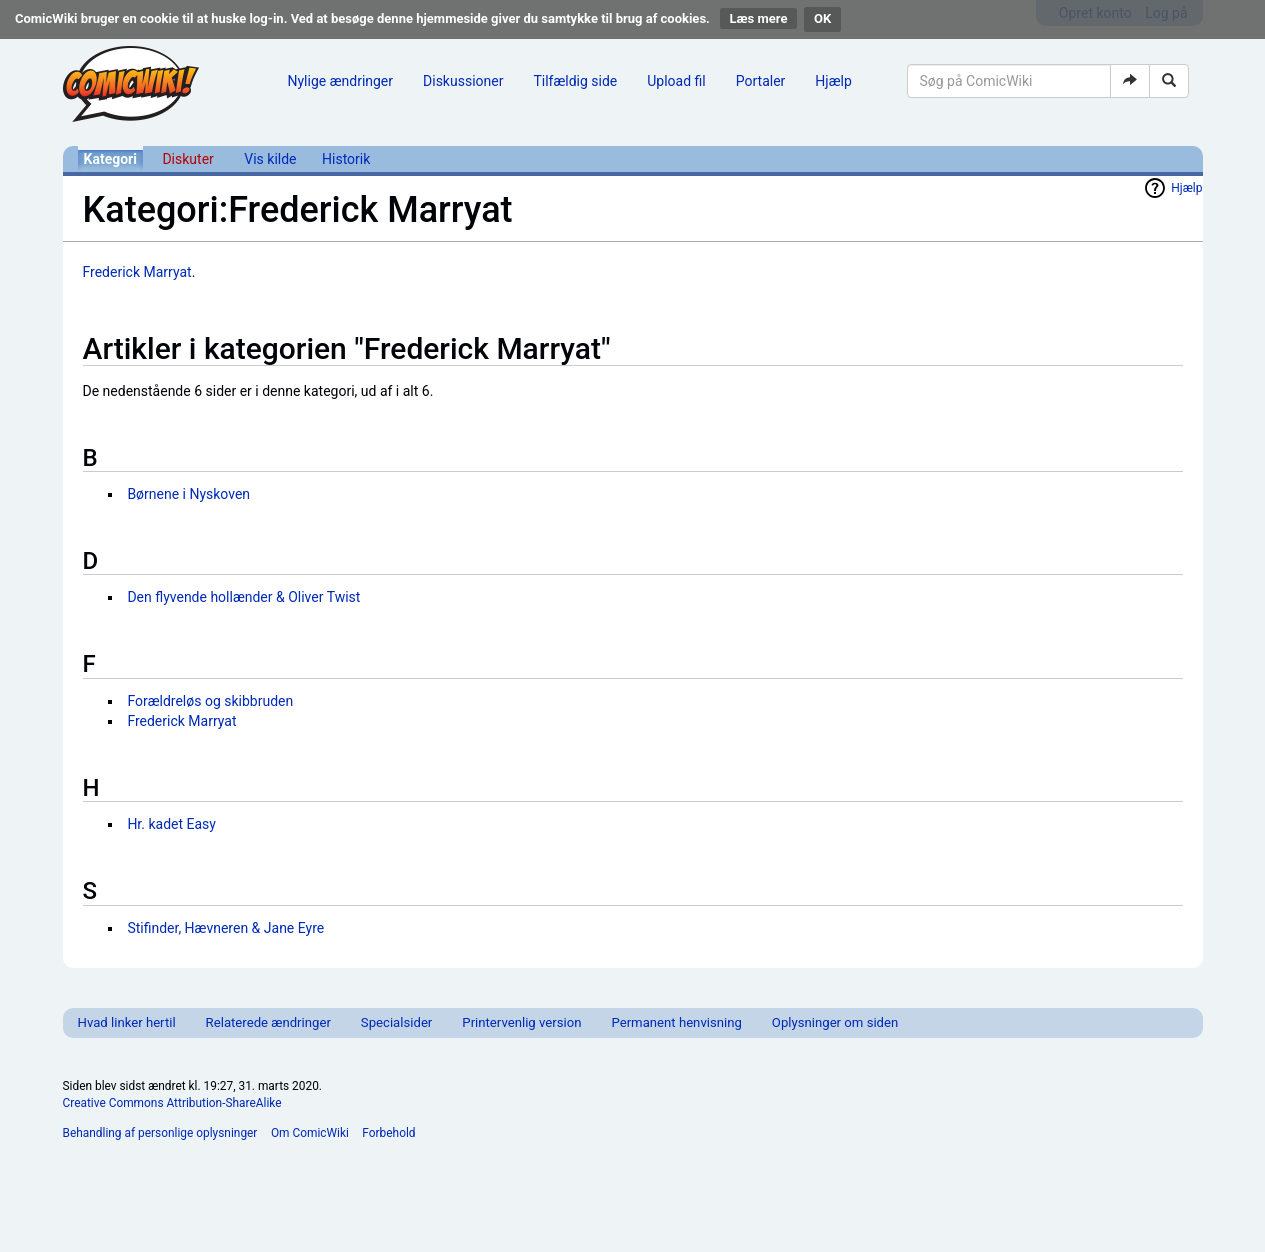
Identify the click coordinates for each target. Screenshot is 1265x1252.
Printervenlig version (521, 1022)
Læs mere (759, 18)
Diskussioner (463, 81)
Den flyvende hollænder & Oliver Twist (243, 597)
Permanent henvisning (676, 1022)
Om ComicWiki (310, 1133)
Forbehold (388, 1133)
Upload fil (676, 81)
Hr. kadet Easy (171, 824)
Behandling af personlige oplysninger (160, 1133)
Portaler (761, 81)
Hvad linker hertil (127, 1022)
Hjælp (833, 81)
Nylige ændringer (341, 81)
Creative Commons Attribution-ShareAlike (172, 1103)
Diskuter (187, 159)
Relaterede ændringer (268, 1022)
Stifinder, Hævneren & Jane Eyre (225, 928)
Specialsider (396, 1022)
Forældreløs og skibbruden (210, 701)
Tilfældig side (575, 81)
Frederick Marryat (137, 272)
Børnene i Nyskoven (188, 494)
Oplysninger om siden (835, 1022)
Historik (346, 159)
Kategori (110, 159)
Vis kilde (270, 159)
